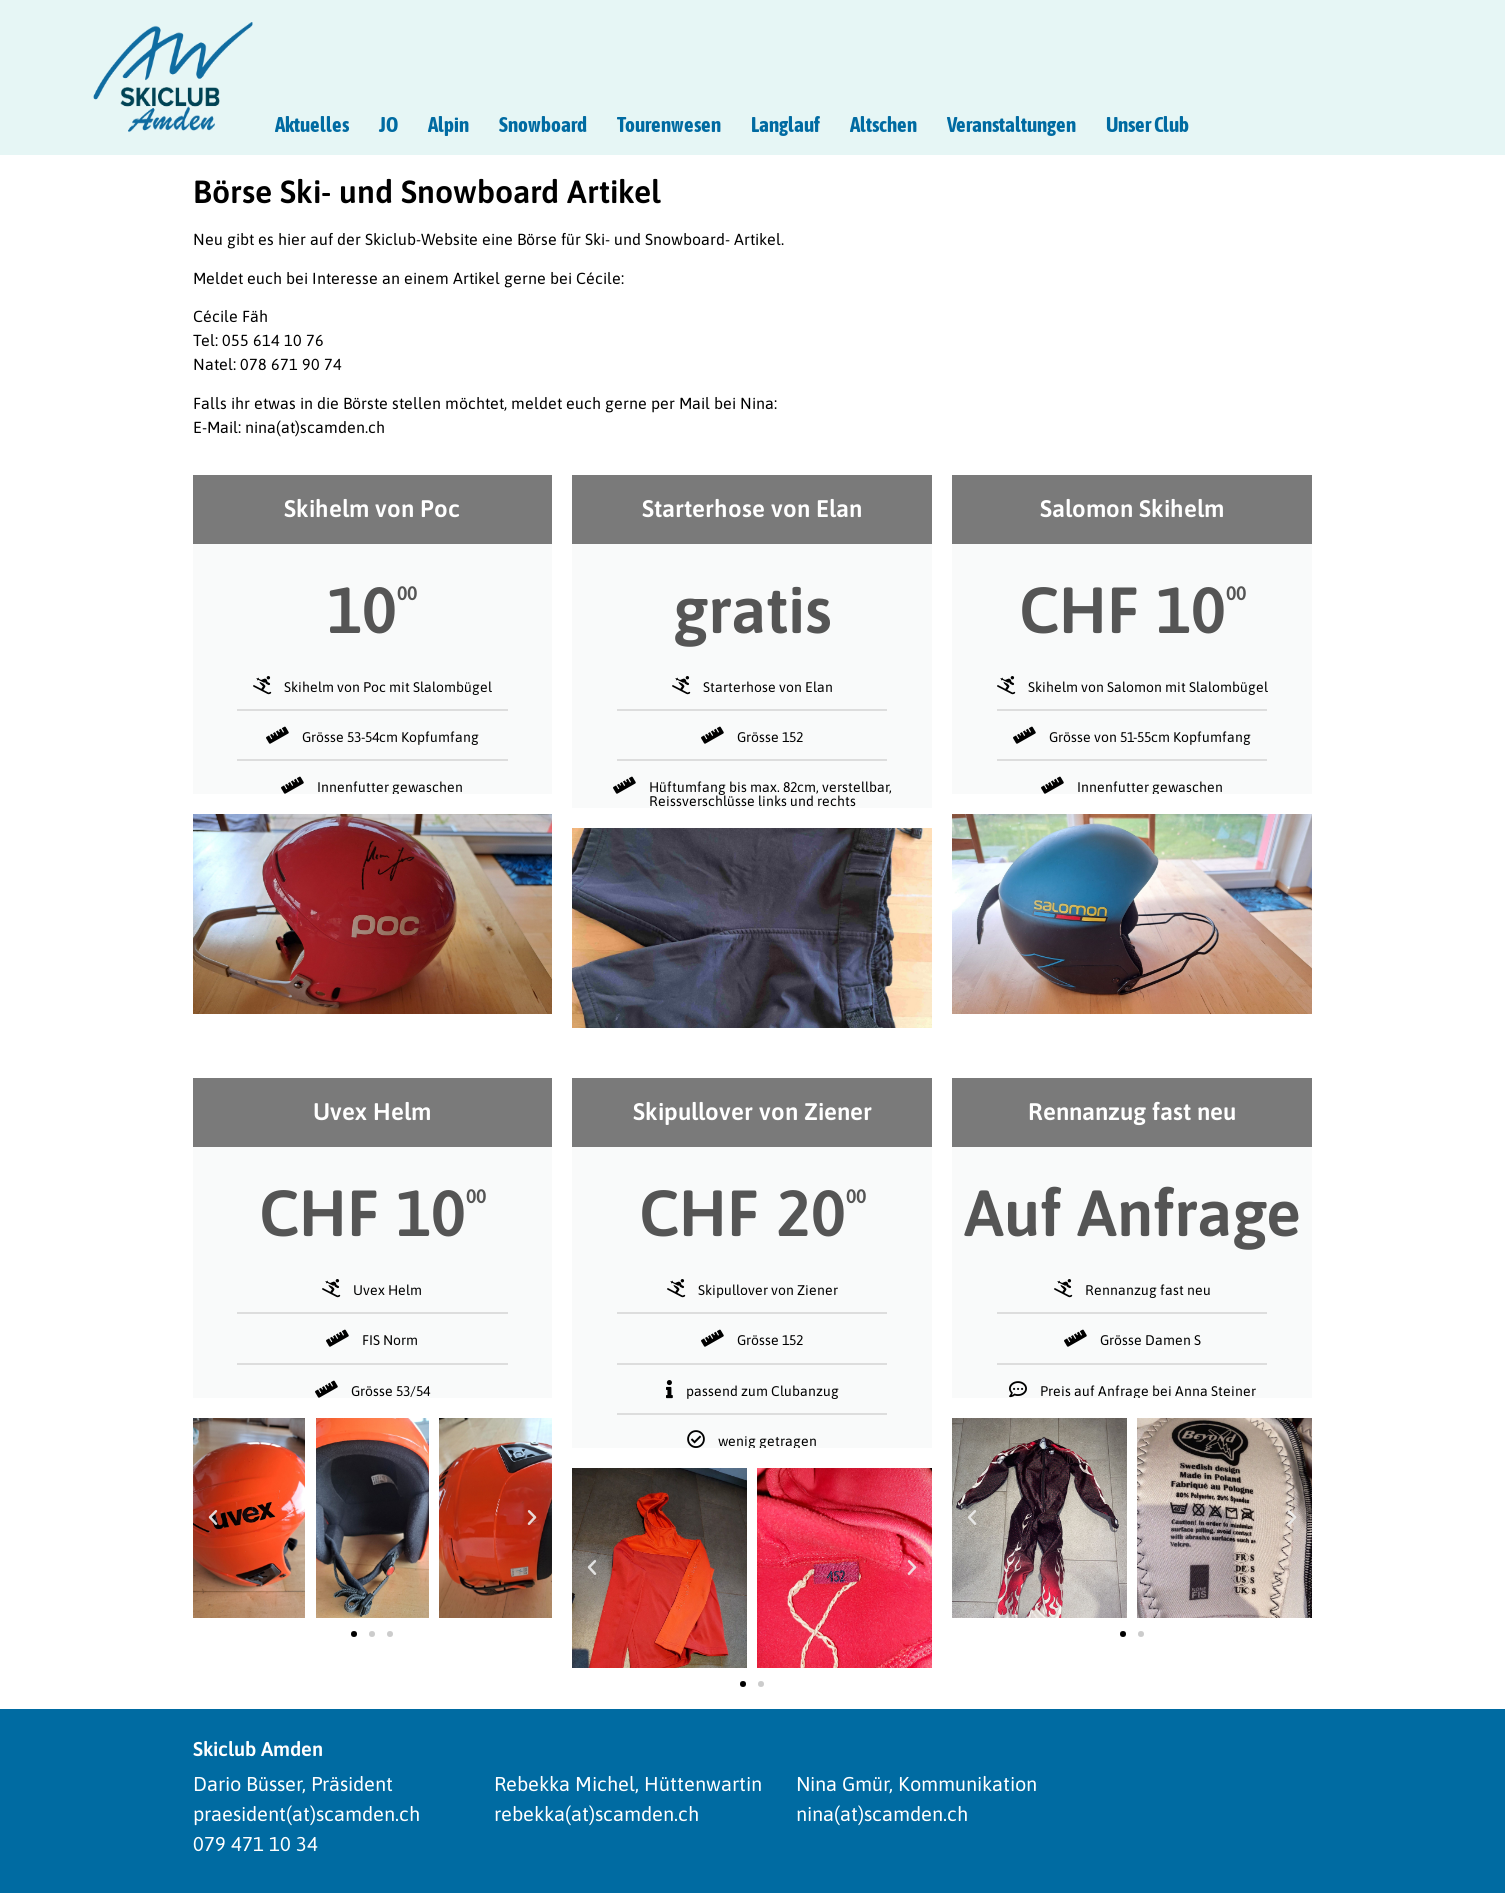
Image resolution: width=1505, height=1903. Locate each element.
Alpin (448, 124)
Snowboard (543, 124)
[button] (213, 1518)
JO (388, 124)
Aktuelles (312, 124)
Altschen (883, 124)
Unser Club (1147, 124)
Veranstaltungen (1011, 124)
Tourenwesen (669, 124)
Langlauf (785, 124)
